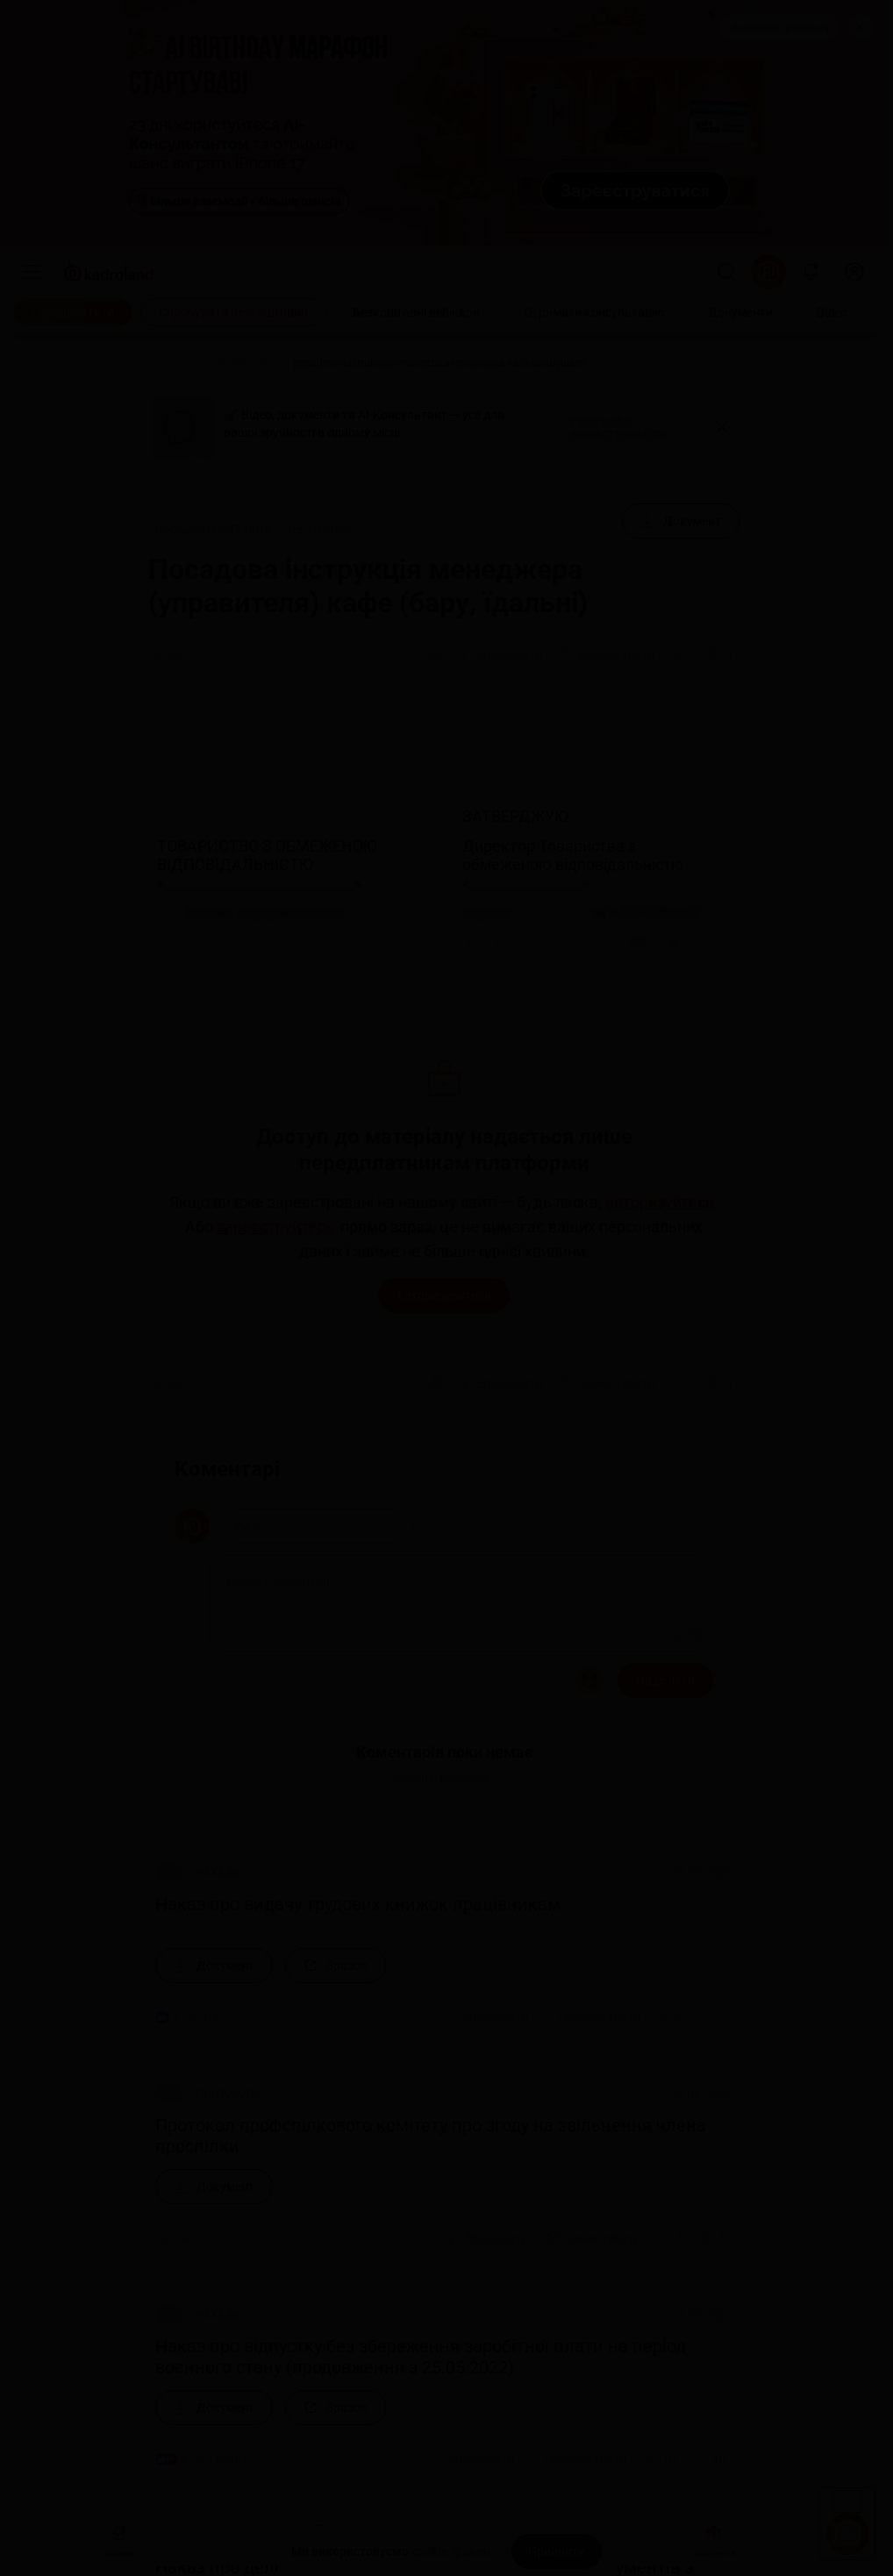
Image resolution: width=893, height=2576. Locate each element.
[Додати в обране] (720, 654)
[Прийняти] (556, 2551)
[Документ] (680, 521)
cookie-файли (450, 2551)
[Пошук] (726, 271)
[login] (854, 272)
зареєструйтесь (275, 1227)
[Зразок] (335, 1965)
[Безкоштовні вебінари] (416, 312)
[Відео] (832, 312)
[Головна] (169, 363)
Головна (119, 2539)
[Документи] (740, 312)
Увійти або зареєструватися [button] (618, 427)
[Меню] (31, 271)
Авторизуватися (443, 1295)
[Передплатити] (73, 312)
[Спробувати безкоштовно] (233, 312)
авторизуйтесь (659, 1202)
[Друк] (436, 654)
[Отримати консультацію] (594, 312)
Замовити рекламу (780, 27)
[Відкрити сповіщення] (810, 271)
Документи (714, 2539)
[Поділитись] (681, 654)
